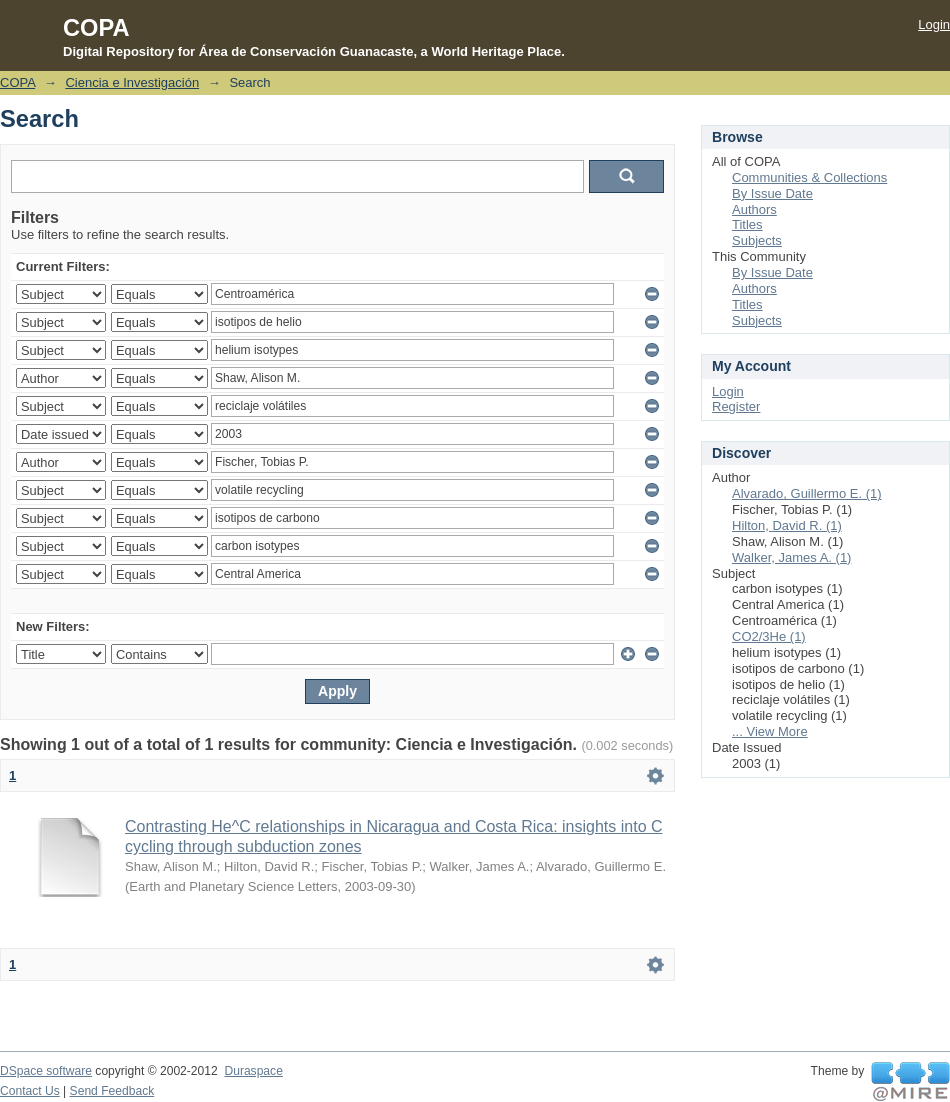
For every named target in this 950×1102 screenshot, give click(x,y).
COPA (17, 82)
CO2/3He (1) (769, 636)
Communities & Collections (809, 177)
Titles (747, 224)
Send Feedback (112, 1091)
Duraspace (253, 1071)
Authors (754, 209)
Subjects (757, 240)
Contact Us (30, 1091)
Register (736, 406)
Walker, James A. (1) (791, 557)
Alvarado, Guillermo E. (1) (807, 493)
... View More (770, 731)
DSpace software (46, 1071)
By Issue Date (772, 193)
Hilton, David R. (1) (787, 525)
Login (934, 24)
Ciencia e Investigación (132, 82)
